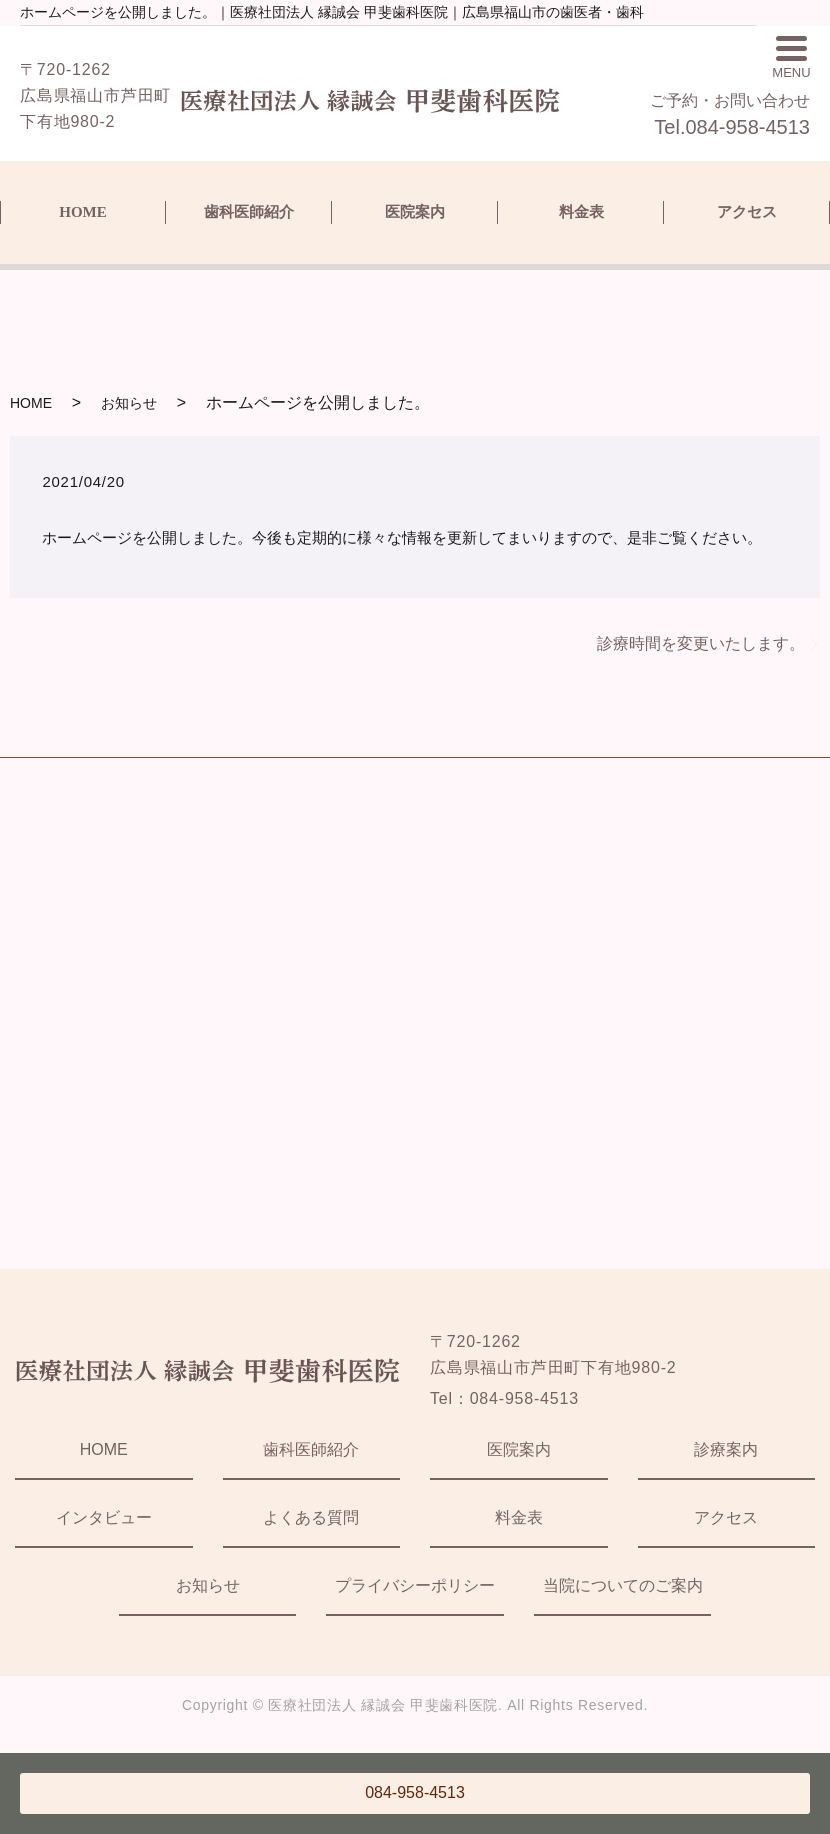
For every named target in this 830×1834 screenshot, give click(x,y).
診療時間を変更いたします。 (701, 643)
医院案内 (415, 212)
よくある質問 (311, 1517)
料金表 (581, 212)
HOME (83, 212)
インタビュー (104, 1517)
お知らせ (129, 403)
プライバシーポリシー (415, 1585)
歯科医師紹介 (249, 212)
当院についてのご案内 (623, 1585)
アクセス (747, 212)
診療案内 (726, 1449)
